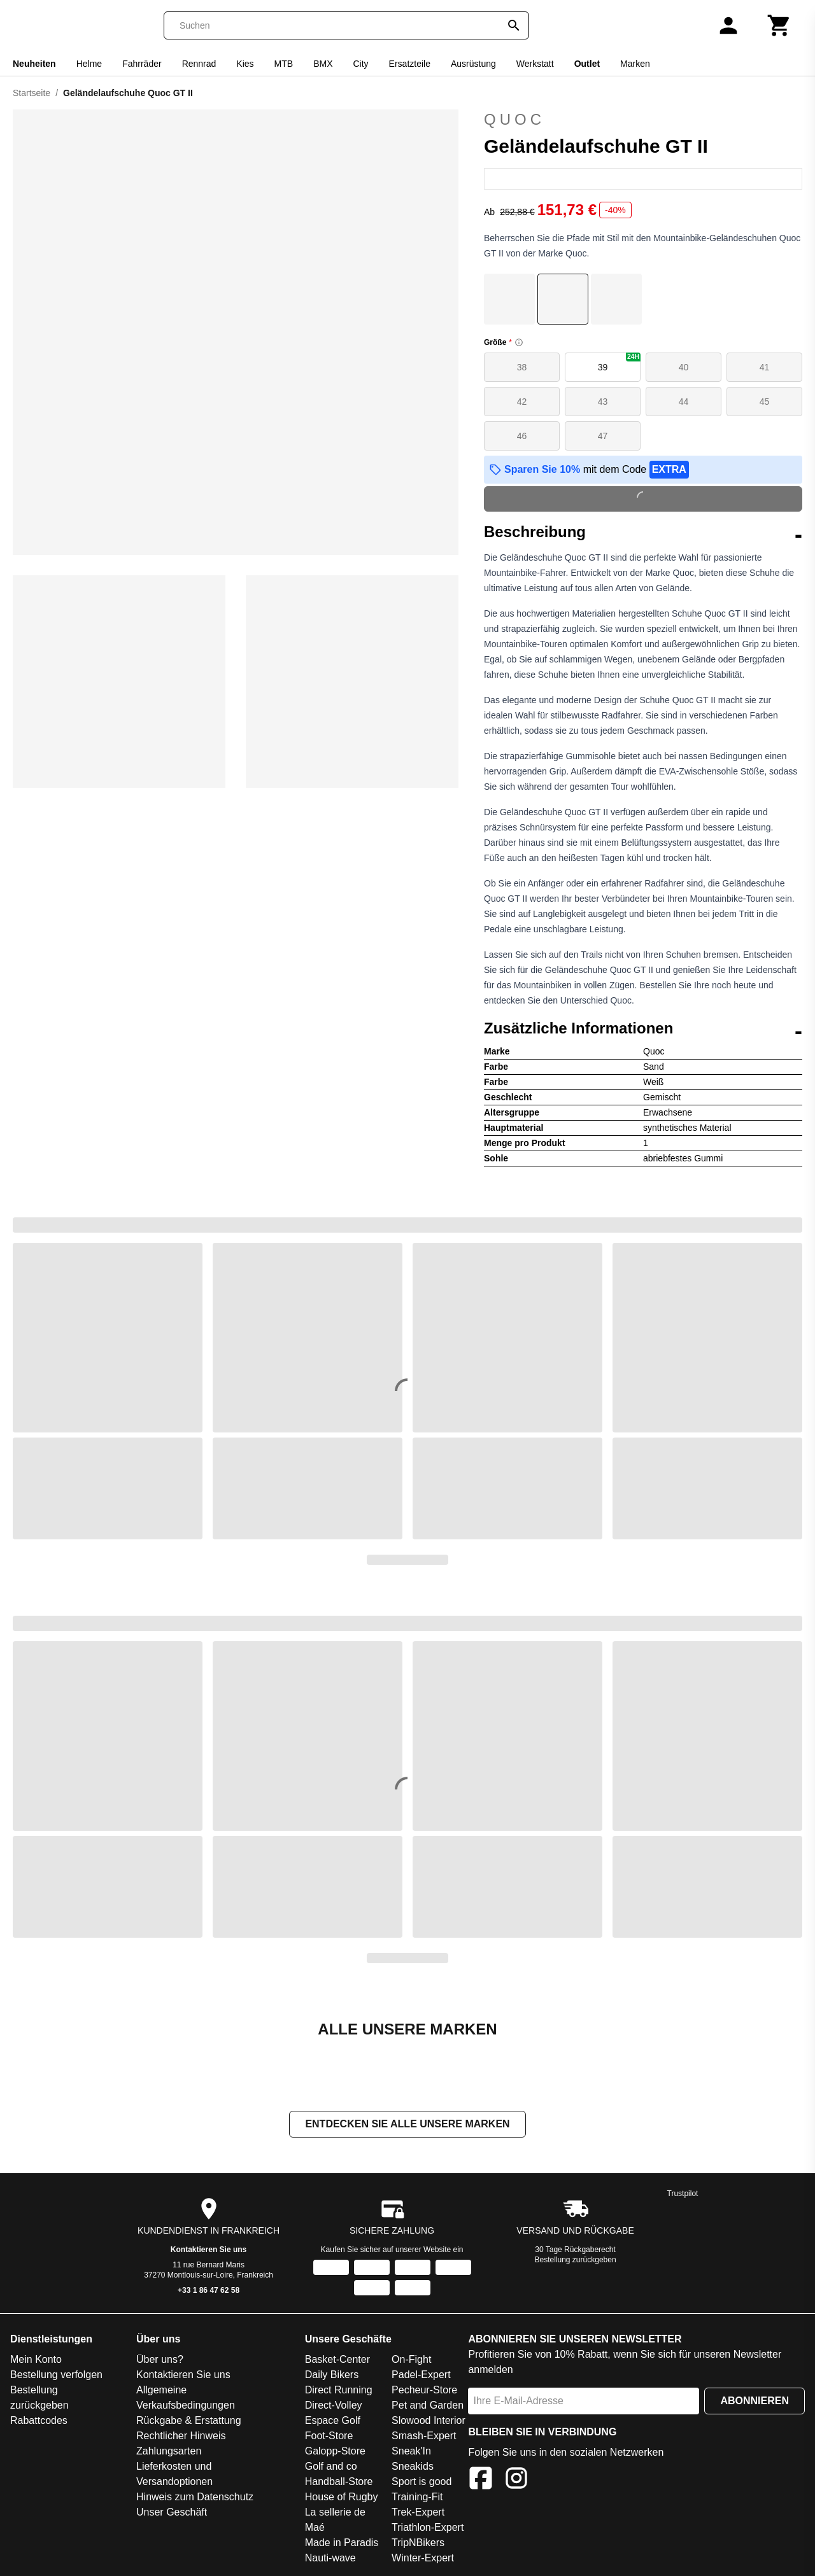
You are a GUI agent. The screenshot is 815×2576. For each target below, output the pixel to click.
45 (765, 401)
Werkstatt (535, 64)
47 (603, 436)
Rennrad (199, 64)
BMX (322, 64)
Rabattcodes (38, 2421)
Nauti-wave (330, 2559)
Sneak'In (411, 2452)
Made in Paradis (342, 2543)
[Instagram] (516, 2481)
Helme (89, 64)
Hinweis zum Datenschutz (194, 2498)
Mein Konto (36, 2360)
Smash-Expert (424, 2437)
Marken (635, 64)
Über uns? (159, 2360)
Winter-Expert (423, 2559)
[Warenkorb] (779, 25)
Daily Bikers (331, 2375)
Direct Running (338, 2391)
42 (522, 401)
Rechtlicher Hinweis (181, 2437)
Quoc (514, 119)
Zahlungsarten (168, 2452)
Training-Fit (417, 2498)
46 (522, 436)
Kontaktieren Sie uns (208, 2250)
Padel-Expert (421, 2375)
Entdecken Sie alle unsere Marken (407, 2125)
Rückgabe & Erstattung (188, 2421)
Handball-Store (339, 2482)
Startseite (31, 93)
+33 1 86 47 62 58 (208, 2291)
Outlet (587, 64)
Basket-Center (337, 2360)
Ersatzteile (409, 64)
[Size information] (518, 342)
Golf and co (331, 2467)
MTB (284, 64)
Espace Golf (332, 2421)
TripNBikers (418, 2543)
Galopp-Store (335, 2452)
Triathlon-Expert (428, 2528)
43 (603, 401)
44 (684, 401)
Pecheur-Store (424, 2391)
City (360, 64)
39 (619, 362)
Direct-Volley (333, 2406)
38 (522, 367)
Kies (244, 64)
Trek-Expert (418, 2513)
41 (765, 367)
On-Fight (411, 2360)
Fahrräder (141, 64)
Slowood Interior (428, 2421)
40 (684, 367)
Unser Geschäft (171, 2513)
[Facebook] (480, 2481)
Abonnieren (754, 2402)
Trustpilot (682, 2194)
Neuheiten (34, 64)
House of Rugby (341, 2498)
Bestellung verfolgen (56, 2375)
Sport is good (421, 2482)
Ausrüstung (473, 64)
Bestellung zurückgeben (575, 2261)
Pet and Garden (428, 2406)
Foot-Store (329, 2437)
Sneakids (413, 2467)
